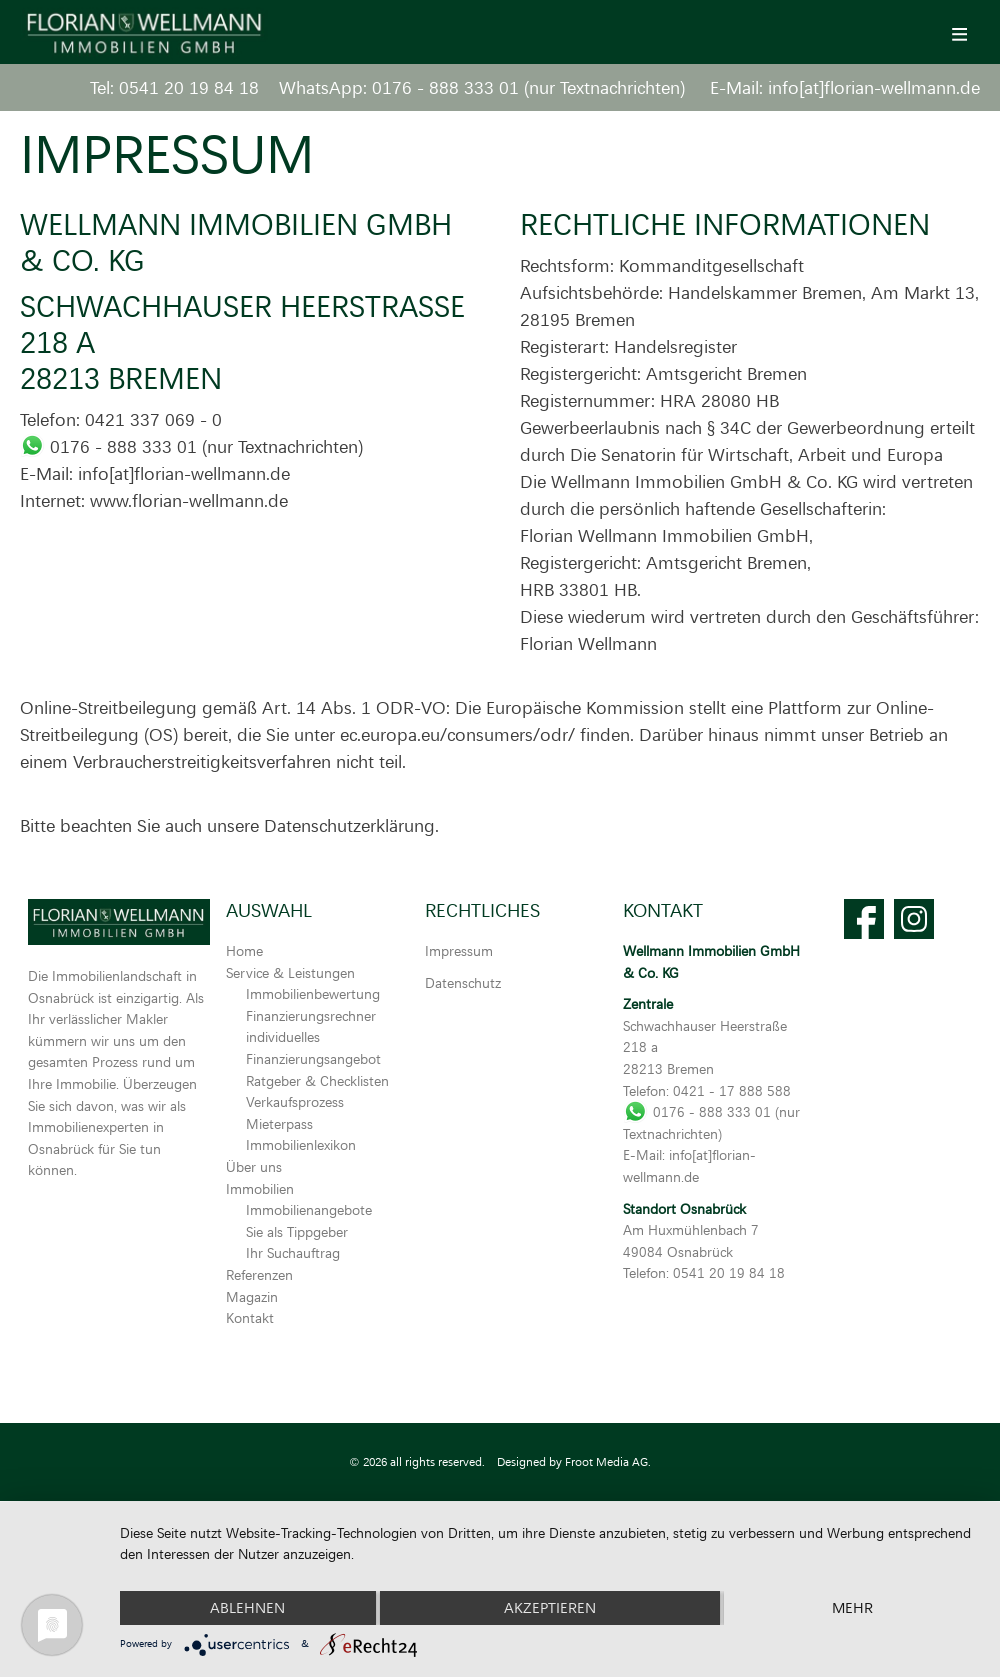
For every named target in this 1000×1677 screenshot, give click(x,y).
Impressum (459, 950)
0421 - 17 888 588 (732, 1090)
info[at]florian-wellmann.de (874, 87)
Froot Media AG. (608, 1461)
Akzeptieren (550, 1607)
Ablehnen (247, 1607)
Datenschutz (463, 982)
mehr (852, 1607)
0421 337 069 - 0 (153, 419)
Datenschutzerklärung (349, 825)
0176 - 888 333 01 (445, 87)
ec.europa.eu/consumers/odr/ (457, 734)
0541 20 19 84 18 (189, 87)
